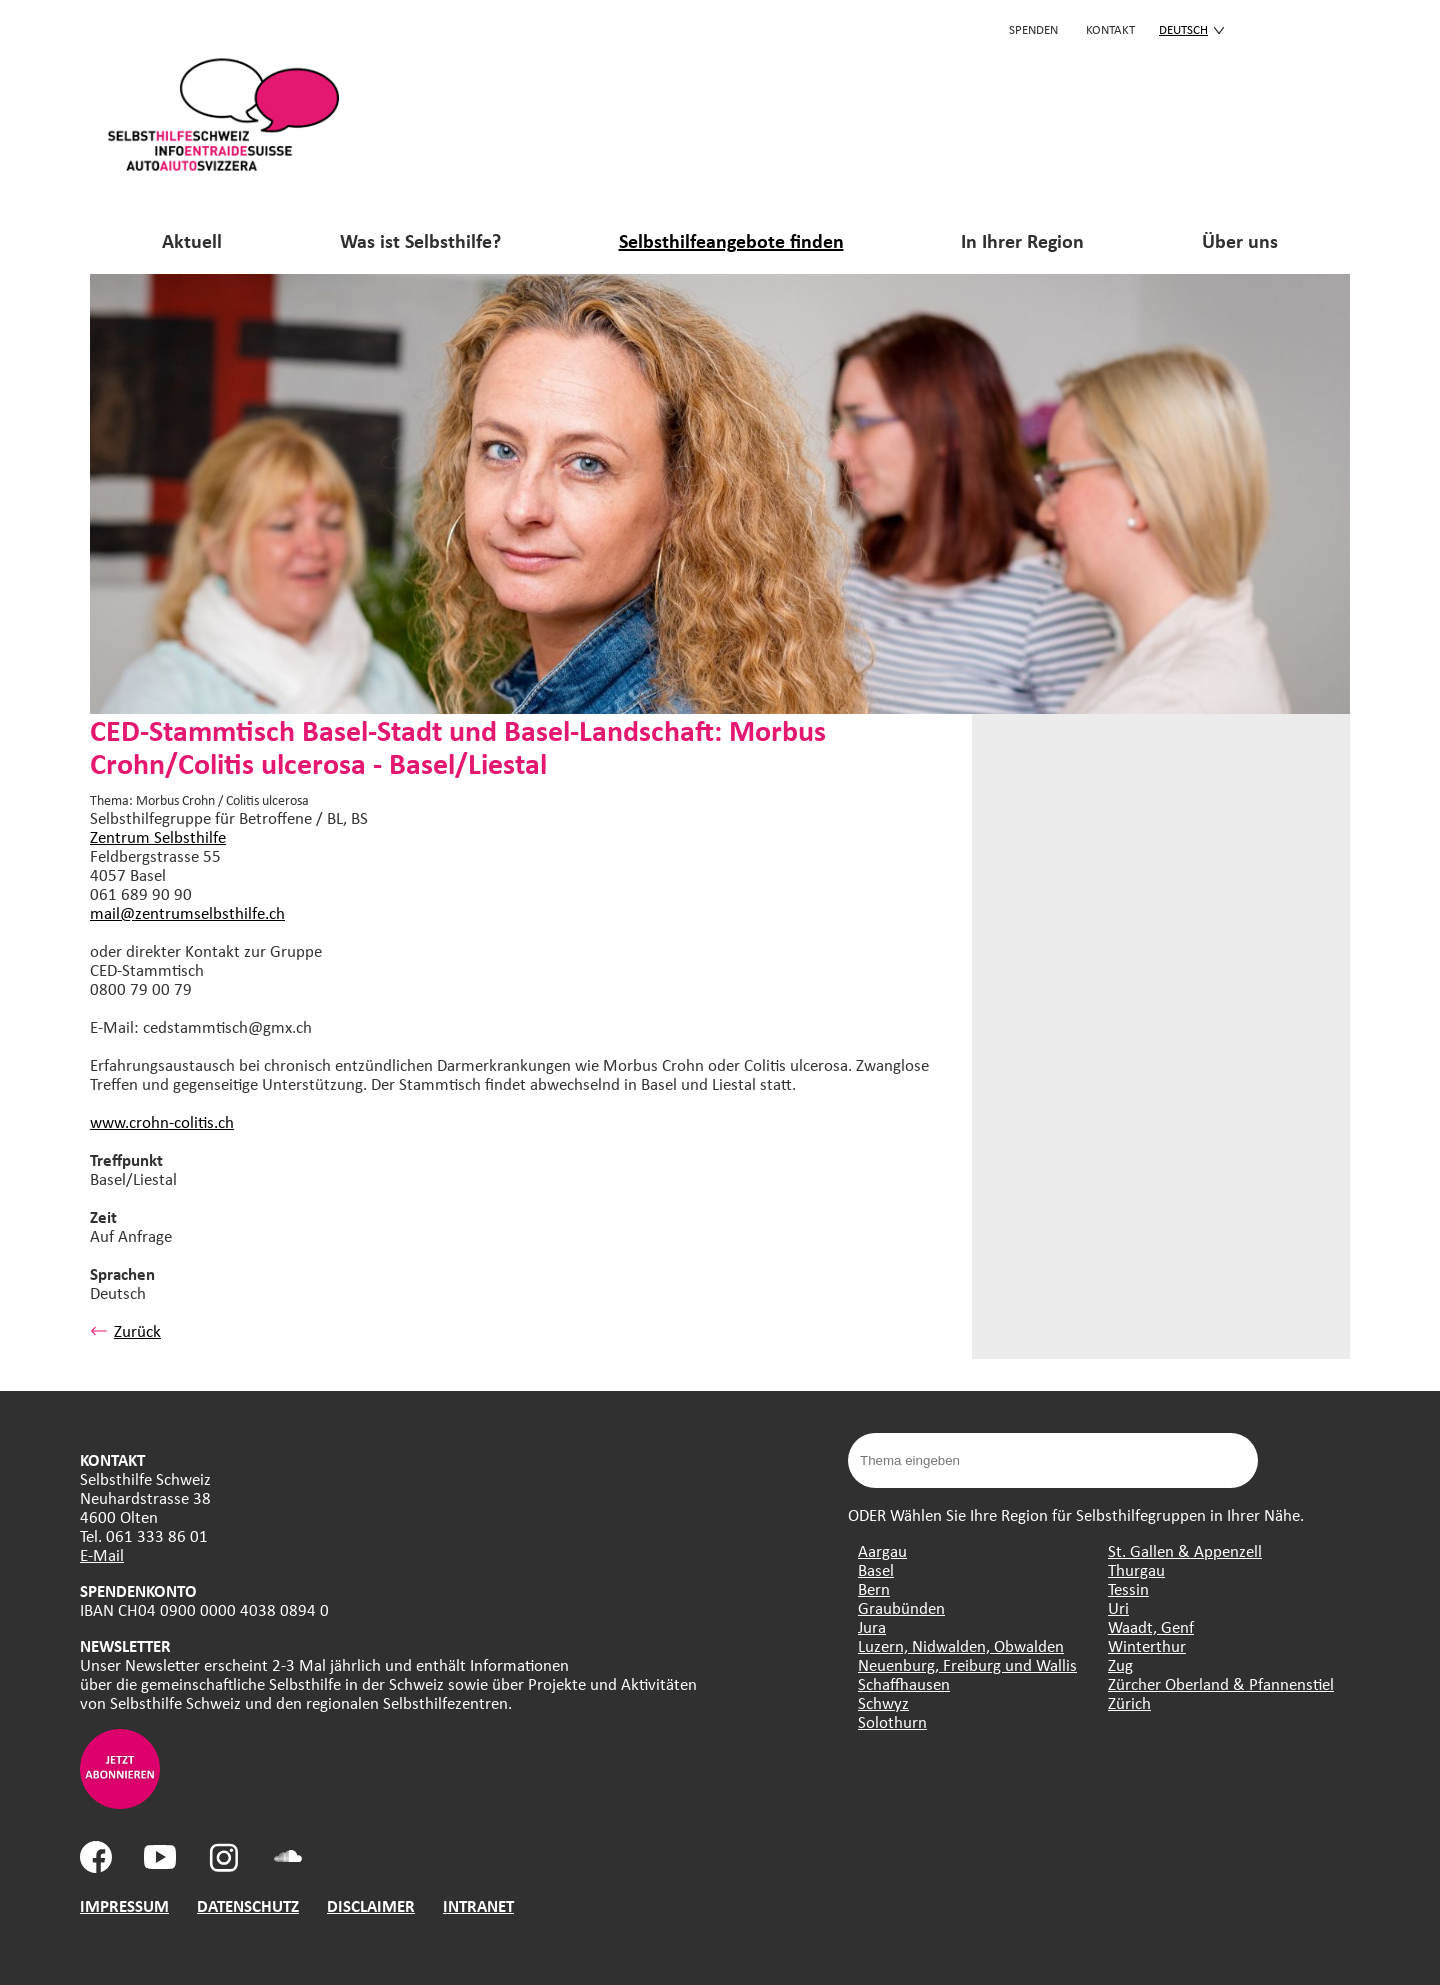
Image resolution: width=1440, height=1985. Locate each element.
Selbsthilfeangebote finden (731, 240)
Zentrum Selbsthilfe (158, 836)
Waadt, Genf (1151, 1626)
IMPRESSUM (124, 1905)
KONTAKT (1110, 29)
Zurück (125, 1330)
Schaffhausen (904, 1683)
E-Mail (102, 1554)
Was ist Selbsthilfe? (420, 240)
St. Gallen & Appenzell (1185, 1550)
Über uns (1240, 240)
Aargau (882, 1550)
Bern (874, 1588)
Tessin (1128, 1588)
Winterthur (1147, 1645)
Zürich (1129, 1702)
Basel (876, 1569)
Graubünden (901, 1607)
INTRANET (478, 1905)
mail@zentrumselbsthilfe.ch (187, 912)
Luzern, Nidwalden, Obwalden (961, 1645)
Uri (1118, 1607)
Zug (1120, 1664)
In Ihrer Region (1022, 240)
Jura (872, 1626)
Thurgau (1136, 1569)
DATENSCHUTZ (248, 1905)
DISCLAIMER (371, 1905)
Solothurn (892, 1721)
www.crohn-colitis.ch (162, 1121)
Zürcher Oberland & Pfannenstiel (1221, 1683)
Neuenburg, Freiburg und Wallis (967, 1664)
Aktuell (192, 240)
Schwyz (883, 1702)
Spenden (1033, 29)
